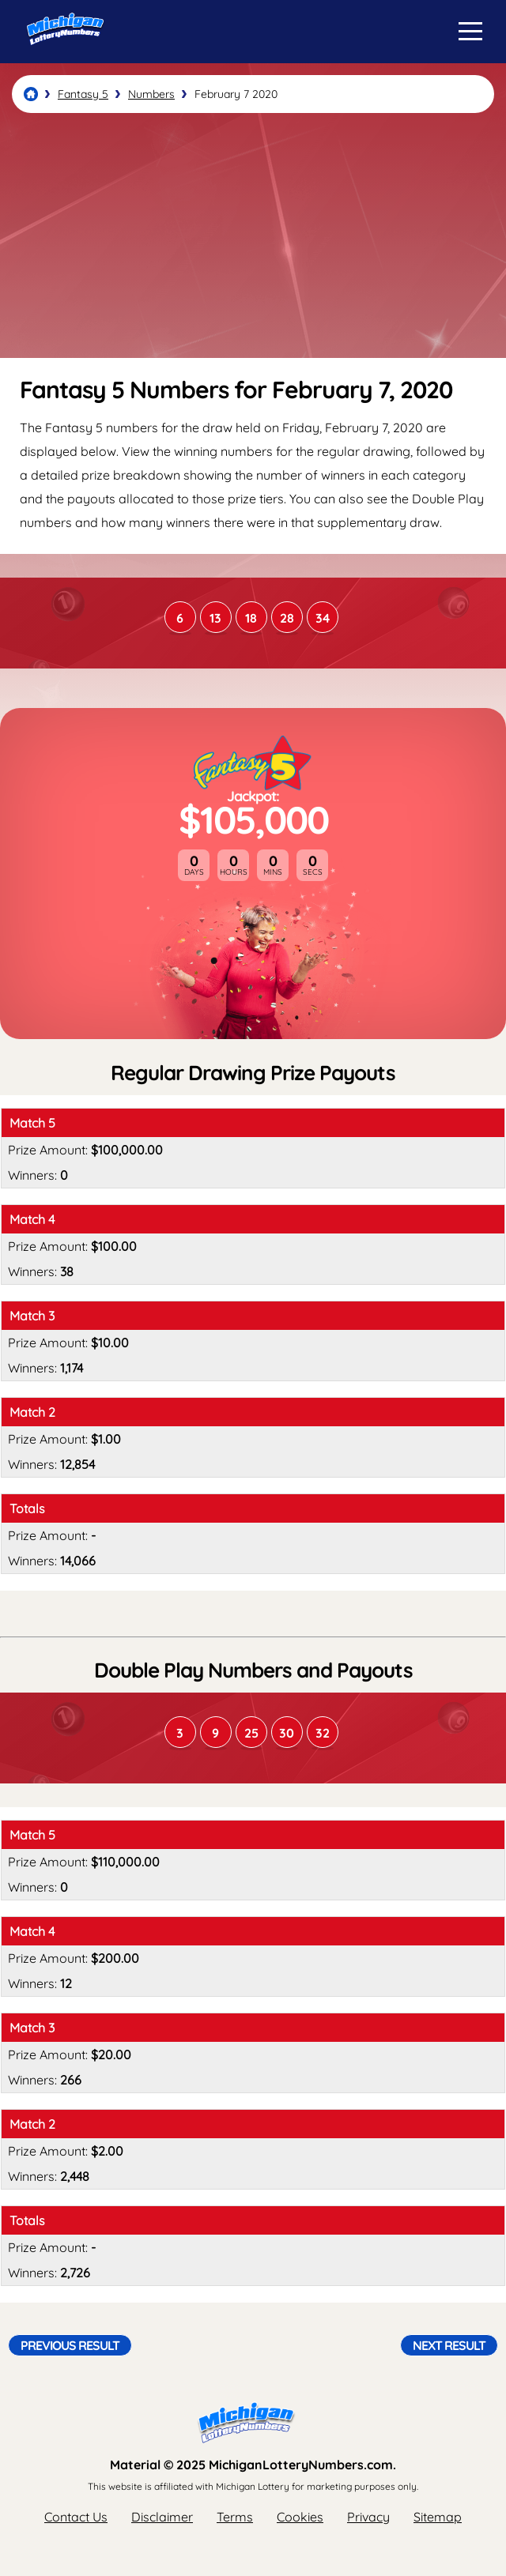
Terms (235, 2517)
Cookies (300, 2517)
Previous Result (70, 2345)
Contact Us (76, 2517)
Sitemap (437, 2517)
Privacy (368, 2517)
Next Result (449, 2345)
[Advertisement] (253, 235)
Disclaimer (162, 2517)
